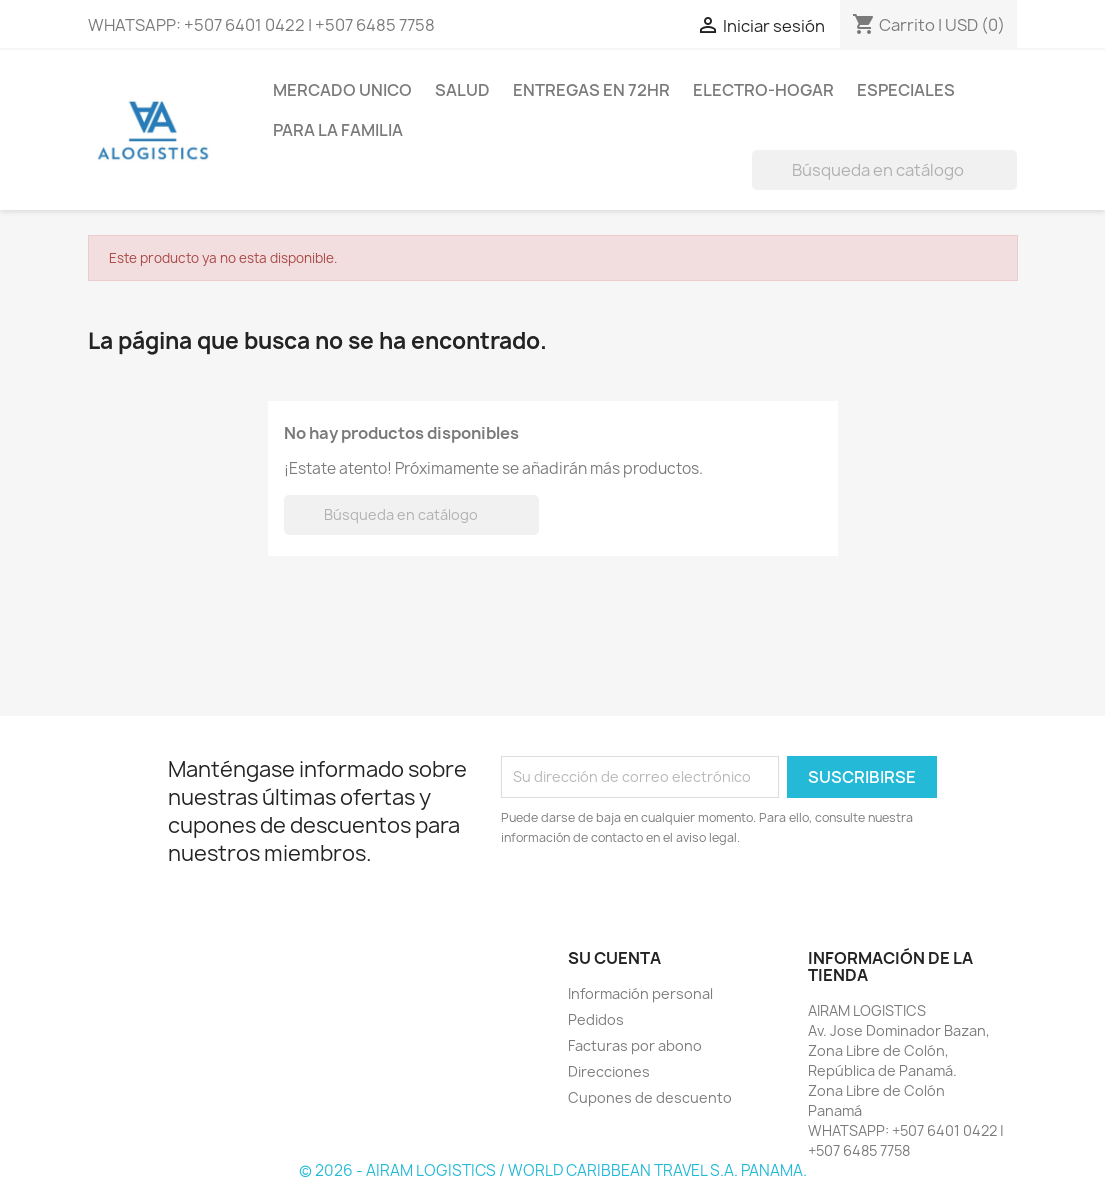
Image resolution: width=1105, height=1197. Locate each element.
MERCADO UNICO (342, 90)
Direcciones (609, 1071)
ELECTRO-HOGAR (763, 90)
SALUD (462, 90)
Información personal (640, 993)
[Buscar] (884, 170)
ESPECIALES (906, 90)
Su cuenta (614, 958)
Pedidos (596, 1019)
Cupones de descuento (650, 1097)
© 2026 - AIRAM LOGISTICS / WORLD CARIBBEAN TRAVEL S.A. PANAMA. (553, 1170)
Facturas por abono (635, 1045)
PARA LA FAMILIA (338, 130)
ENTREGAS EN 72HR (591, 90)
